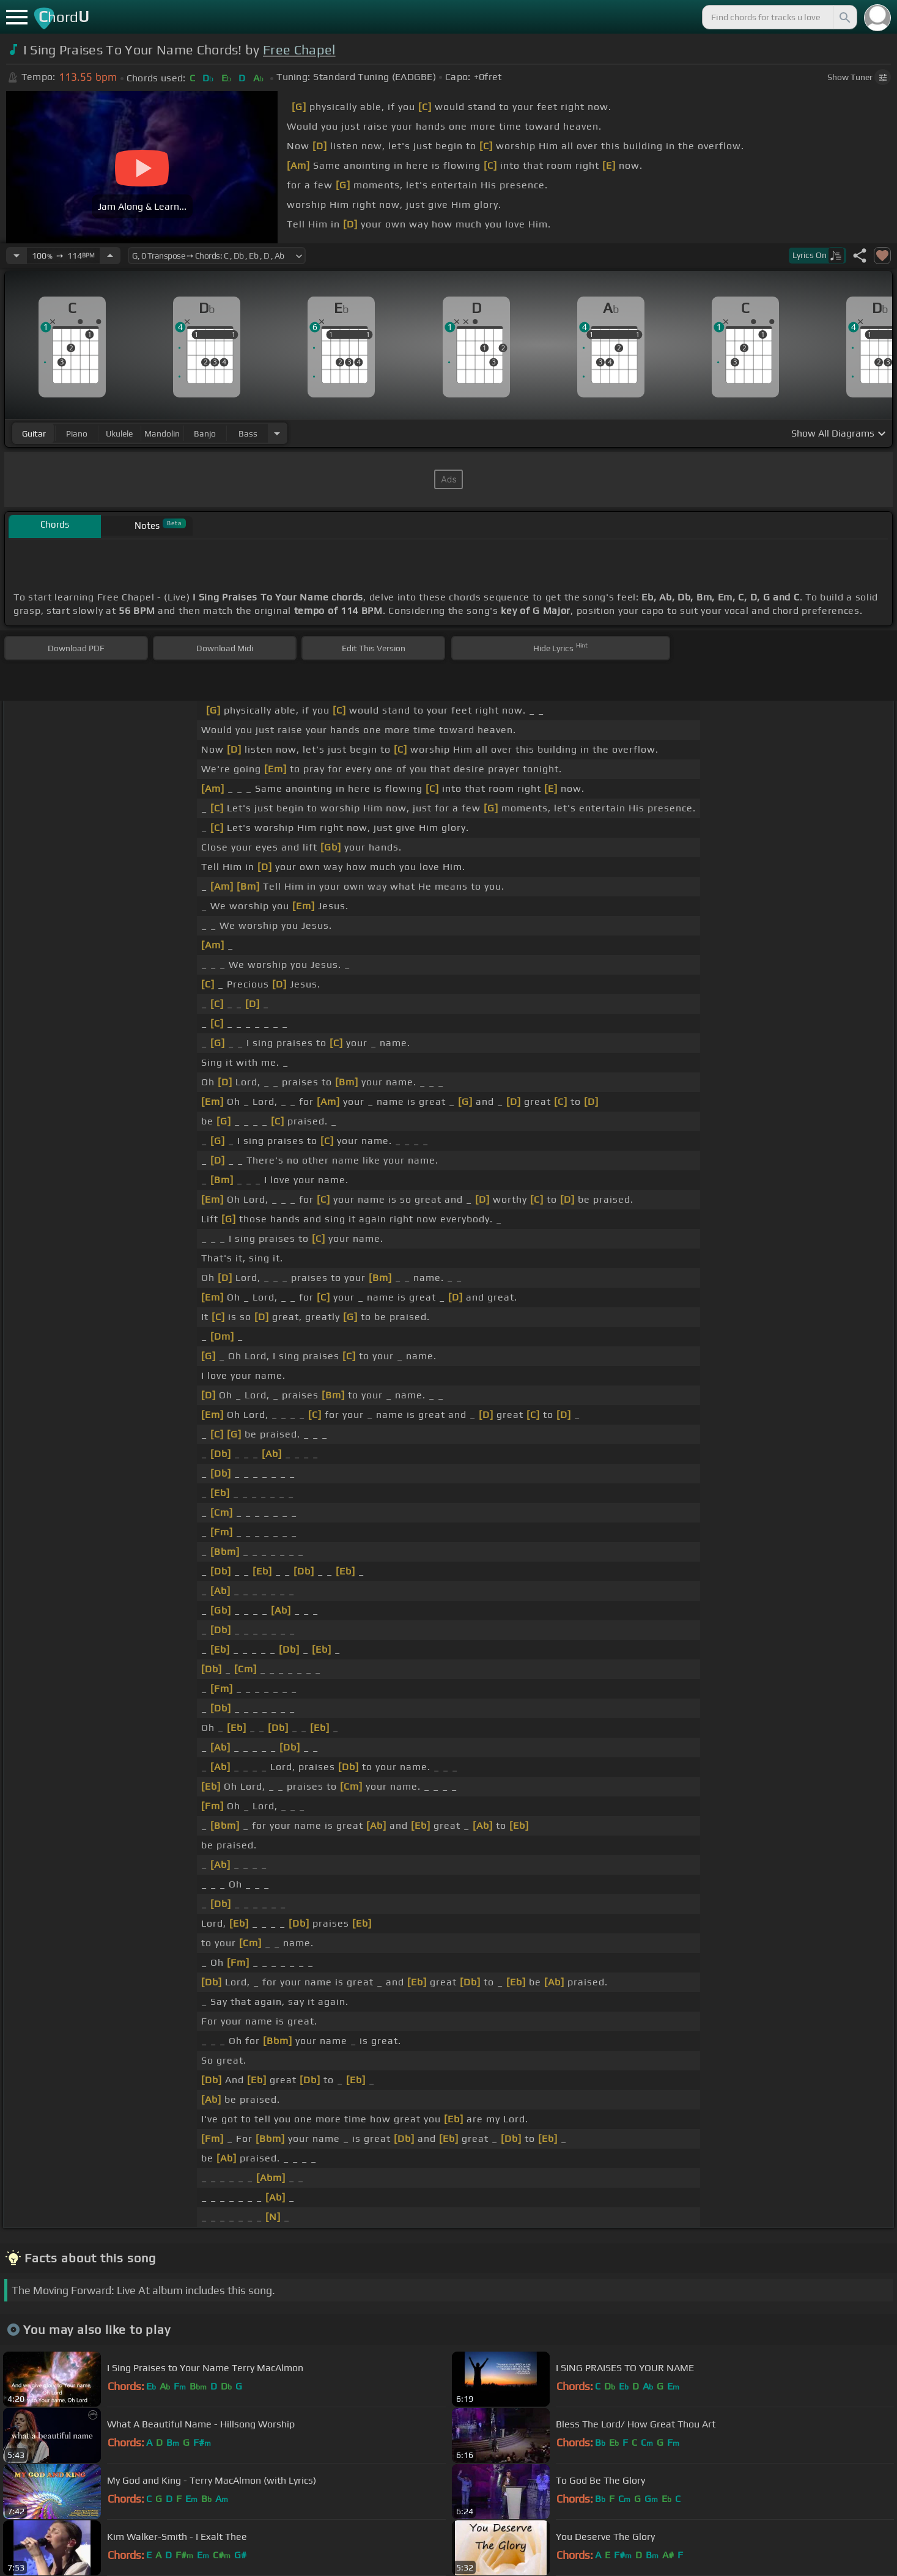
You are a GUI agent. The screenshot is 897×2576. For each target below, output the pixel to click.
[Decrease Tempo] (16, 255)
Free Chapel (299, 49)
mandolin (162, 433)
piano (76, 433)
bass (247, 433)
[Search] (844, 17)
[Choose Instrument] (277, 433)
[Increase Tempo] (110, 255)
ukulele (119, 433)
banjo (205, 433)
